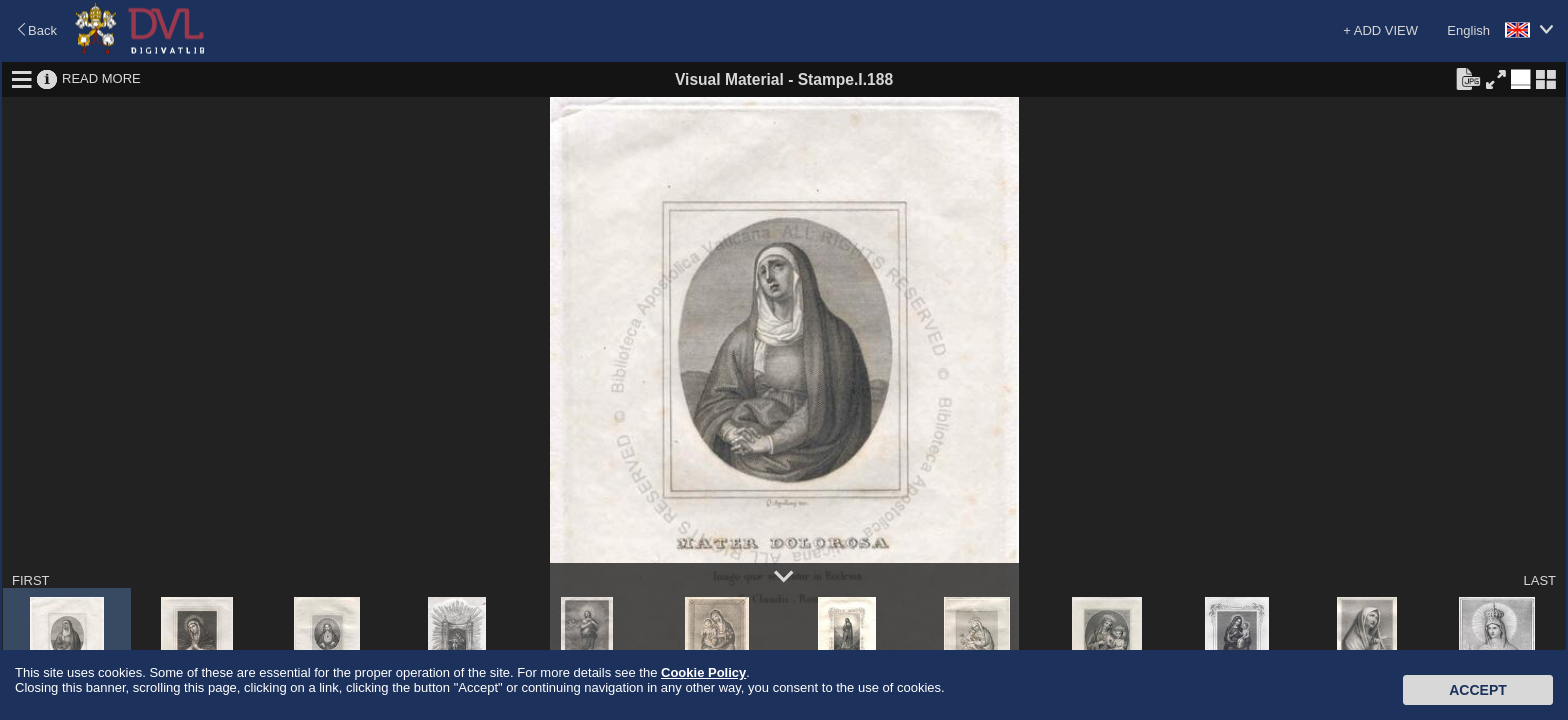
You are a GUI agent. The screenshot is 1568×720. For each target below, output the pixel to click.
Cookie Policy (703, 672)
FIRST (31, 580)
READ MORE (101, 78)
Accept (1478, 690)
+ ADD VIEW (1380, 30)
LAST (1539, 580)
